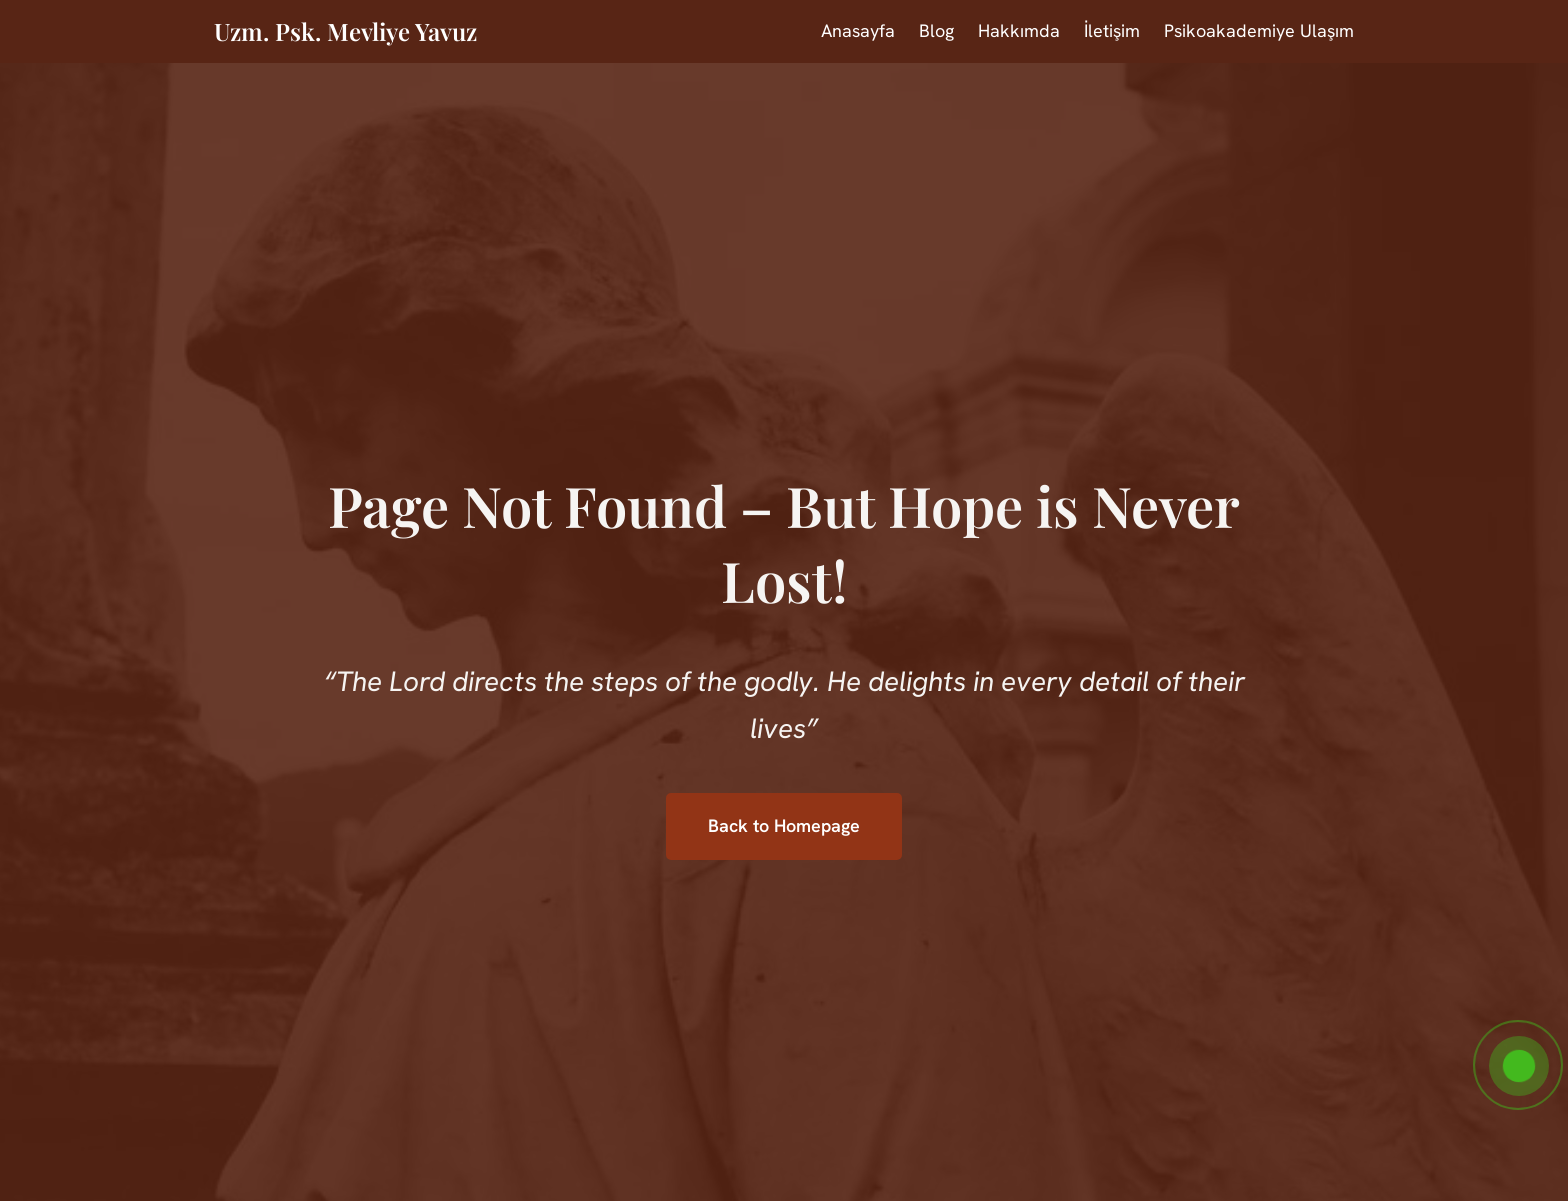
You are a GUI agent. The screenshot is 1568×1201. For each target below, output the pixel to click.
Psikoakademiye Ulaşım (1259, 30)
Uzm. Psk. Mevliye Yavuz (345, 31)
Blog (936, 30)
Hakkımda (1019, 30)
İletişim (1112, 30)
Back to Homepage (784, 825)
